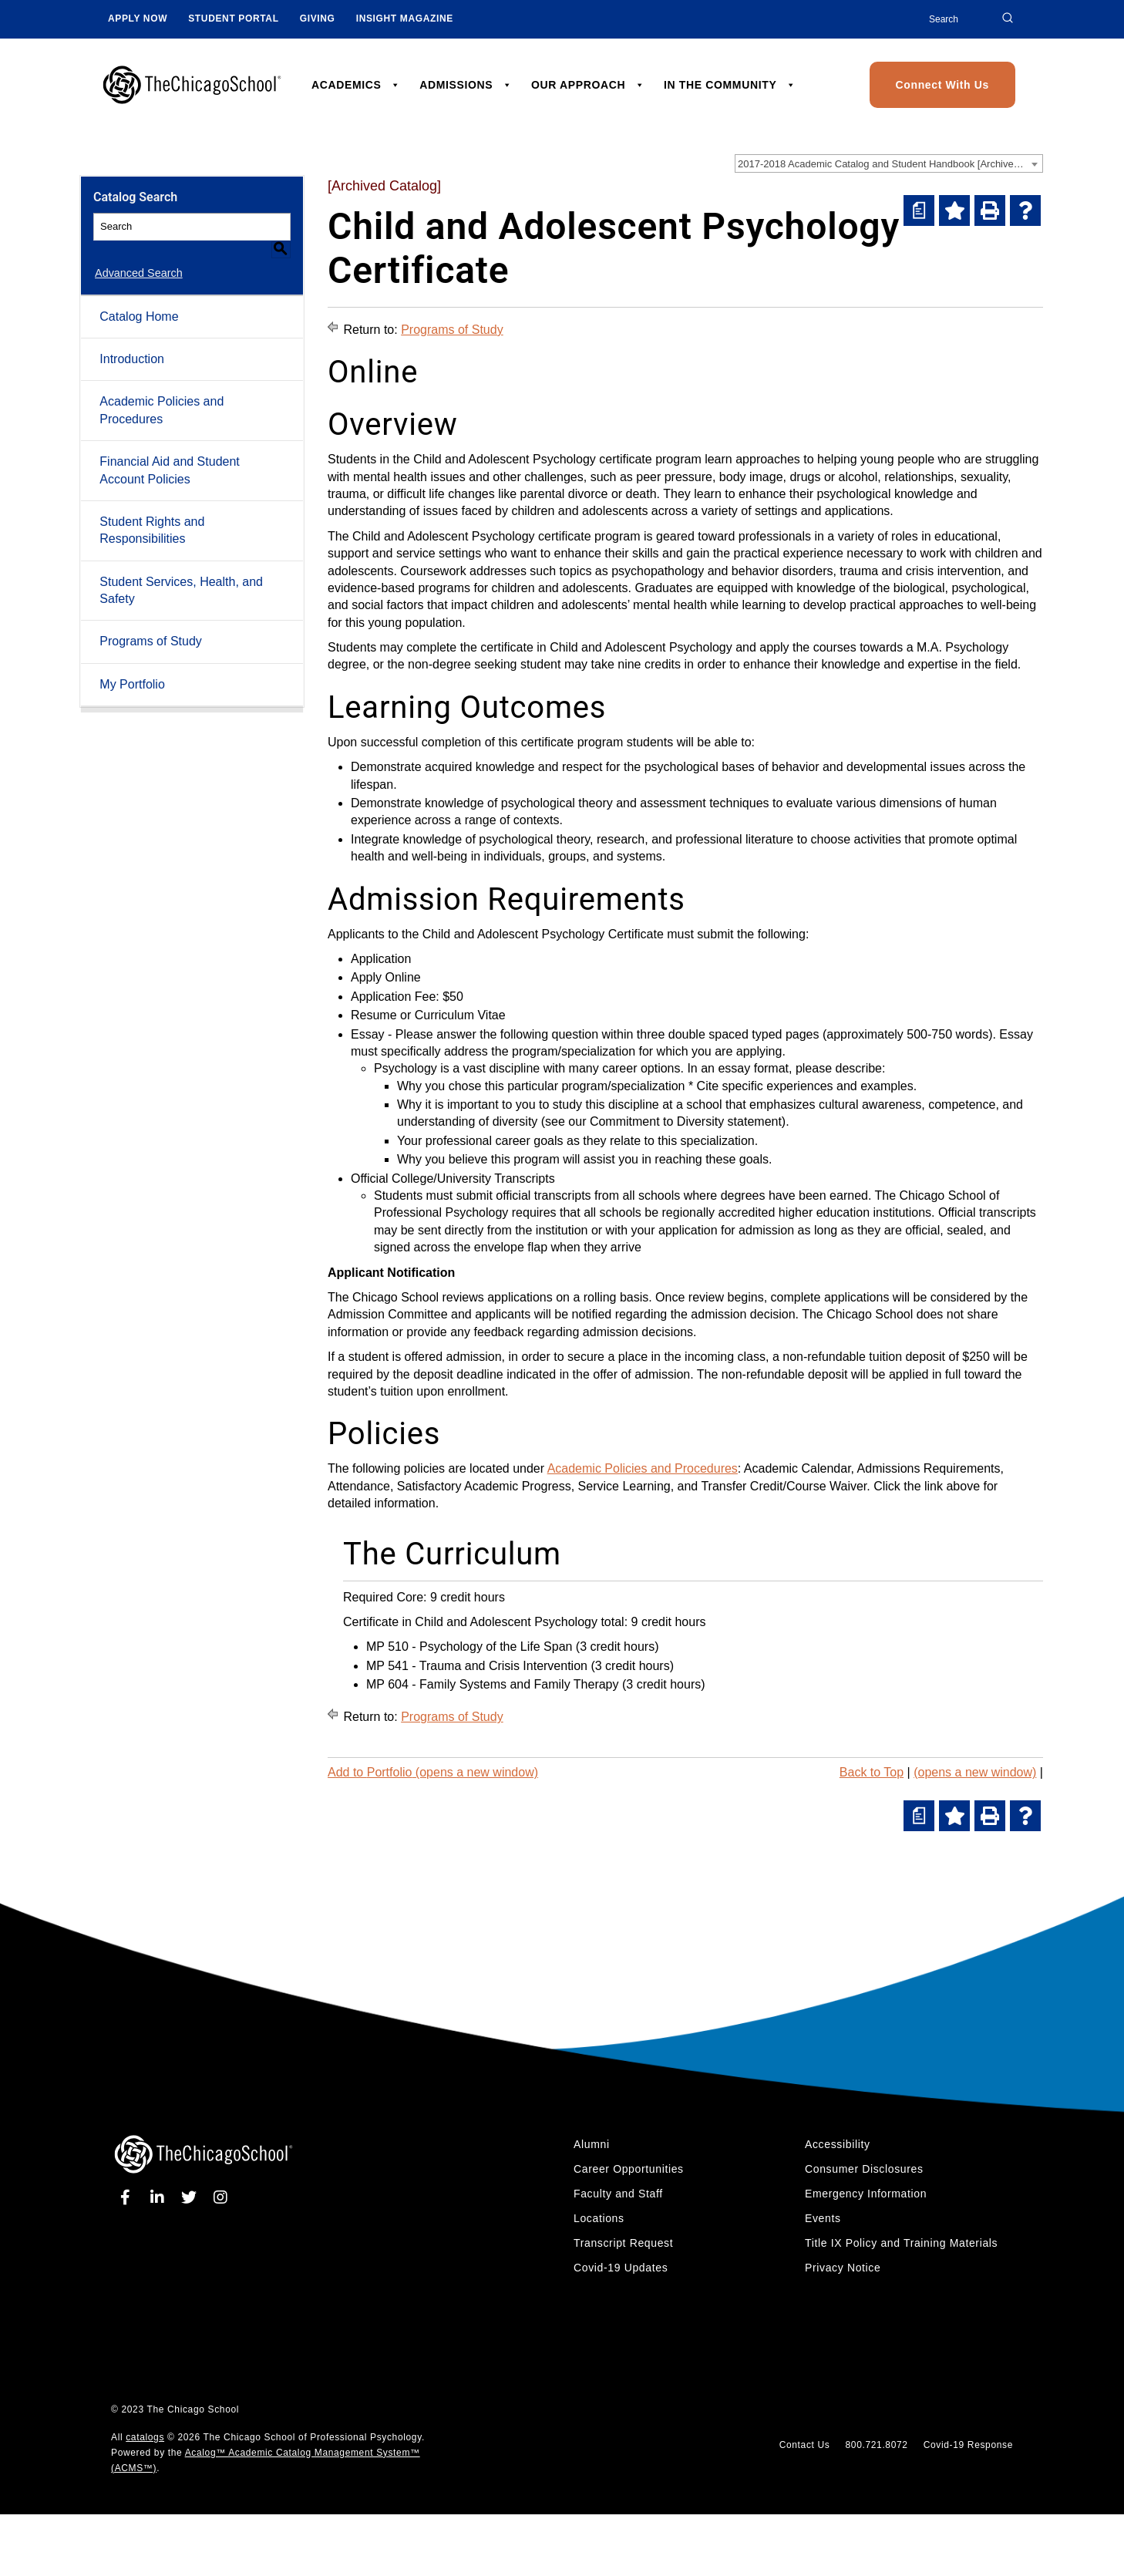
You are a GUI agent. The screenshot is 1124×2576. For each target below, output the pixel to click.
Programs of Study (150, 623)
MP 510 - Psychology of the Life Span (469, 1646)
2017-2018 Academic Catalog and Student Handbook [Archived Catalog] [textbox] (890, 164)
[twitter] (191, 2197)
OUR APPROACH (587, 85)
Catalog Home (138, 298)
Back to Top (872, 1772)
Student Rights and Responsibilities (151, 512)
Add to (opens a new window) (433, 1772)
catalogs (145, 2437)
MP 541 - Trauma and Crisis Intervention (476, 1665)
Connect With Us (942, 85)
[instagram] (221, 2197)
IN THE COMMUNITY (730, 85)
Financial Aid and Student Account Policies (169, 452)
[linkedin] (160, 2197)
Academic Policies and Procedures (161, 392)
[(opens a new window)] (919, 210)
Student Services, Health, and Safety (181, 572)
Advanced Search (137, 255)
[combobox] (889, 163)
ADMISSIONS (465, 85)
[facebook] (128, 2197)
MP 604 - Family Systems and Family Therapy (492, 1684)
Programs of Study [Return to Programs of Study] (452, 329)
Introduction (131, 341)
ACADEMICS (356, 85)
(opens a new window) (975, 1772)
